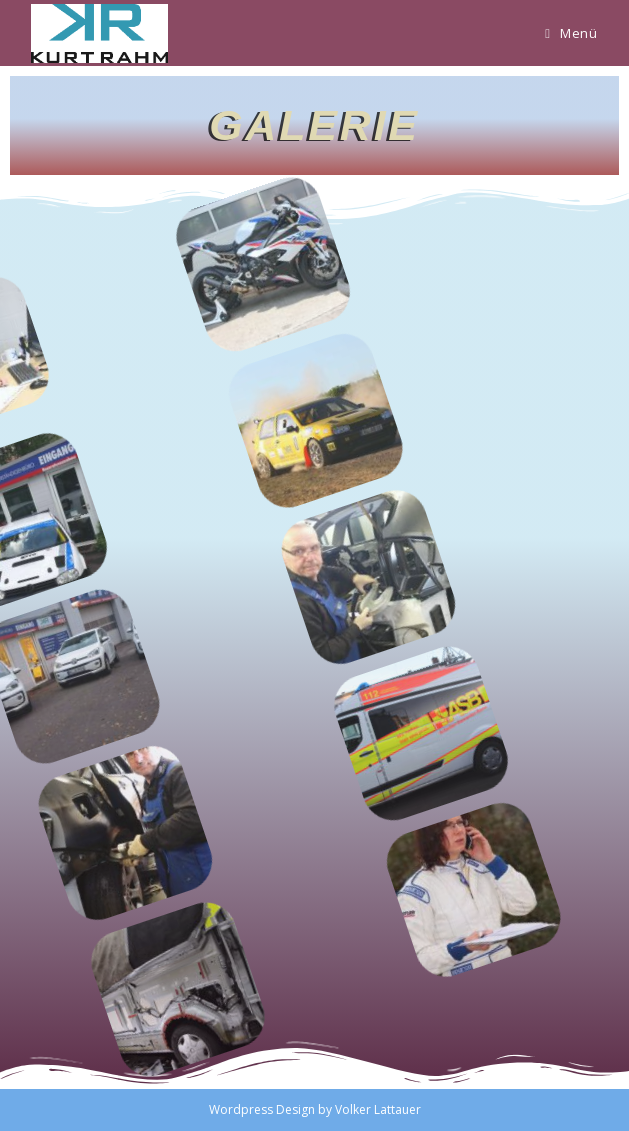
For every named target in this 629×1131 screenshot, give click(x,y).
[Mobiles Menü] (571, 33)
